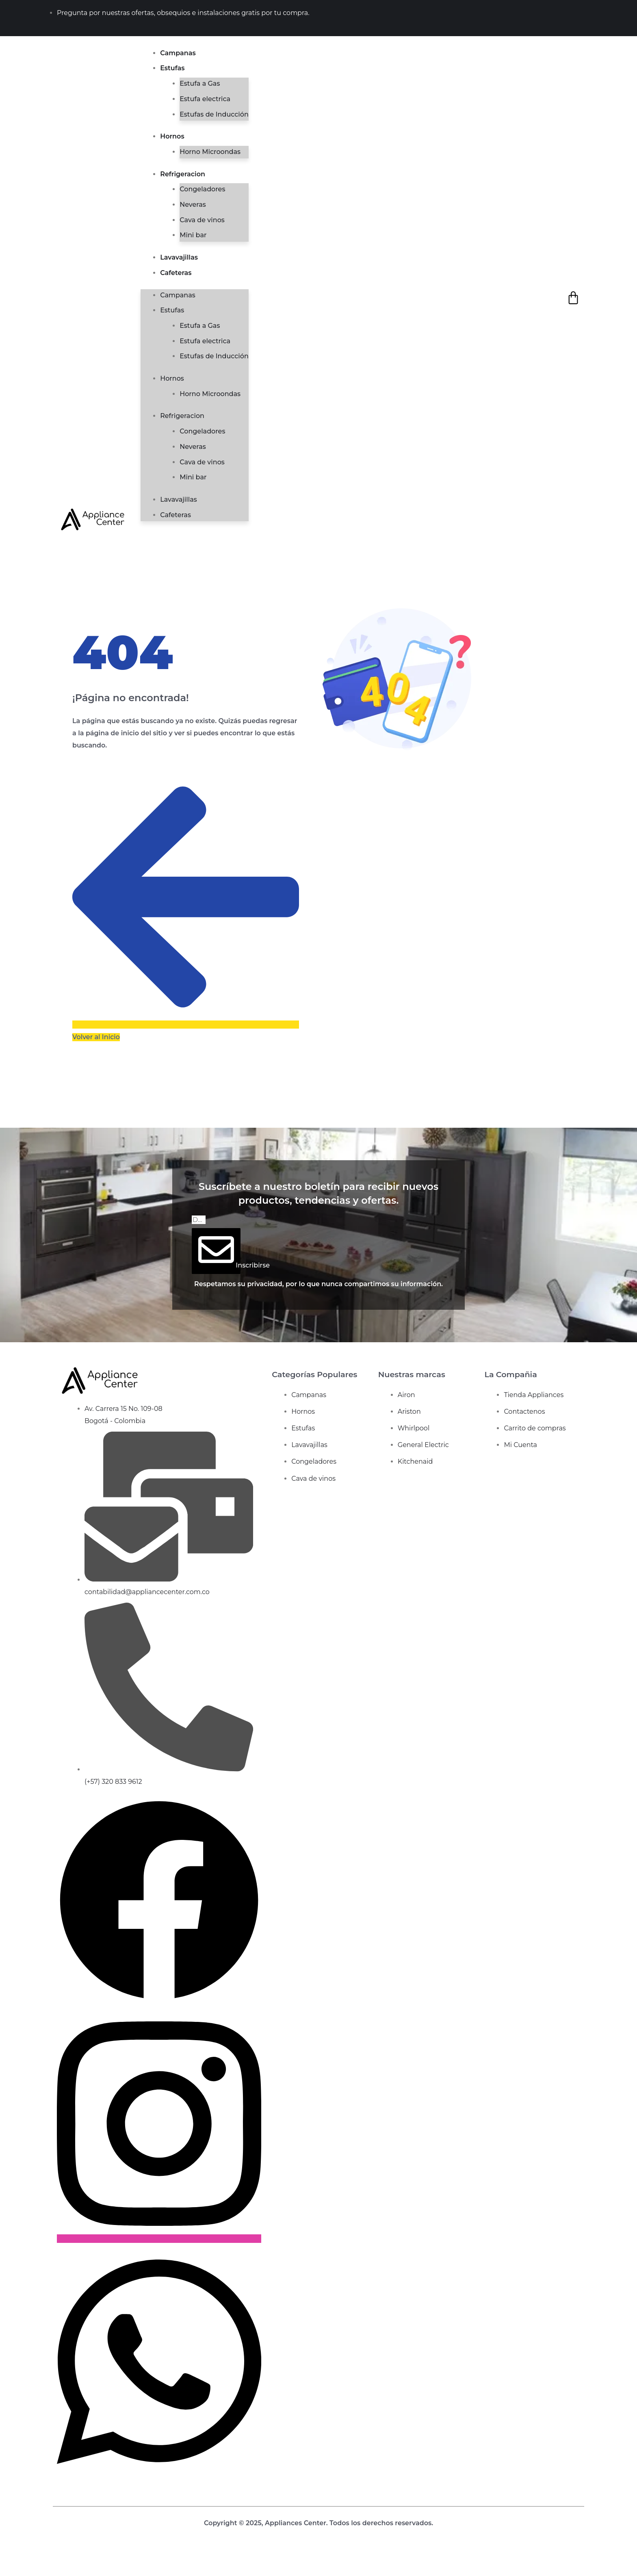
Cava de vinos (202, 220)
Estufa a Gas (200, 83)
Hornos (172, 136)
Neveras (193, 204)
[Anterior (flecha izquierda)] (6, 2571)
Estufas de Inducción (214, 114)
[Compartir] (35, 2559)
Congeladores (202, 189)
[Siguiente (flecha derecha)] (21, 2571)
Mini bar (193, 235)
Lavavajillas (179, 257)
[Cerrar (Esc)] (49, 2559)
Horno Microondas (210, 152)
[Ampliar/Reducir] (6, 2559)
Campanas (177, 53)
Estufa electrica (205, 99)
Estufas (172, 68)
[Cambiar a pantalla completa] (21, 2559)
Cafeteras (175, 273)
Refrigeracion (182, 174)
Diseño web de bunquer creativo (319, 2535)
